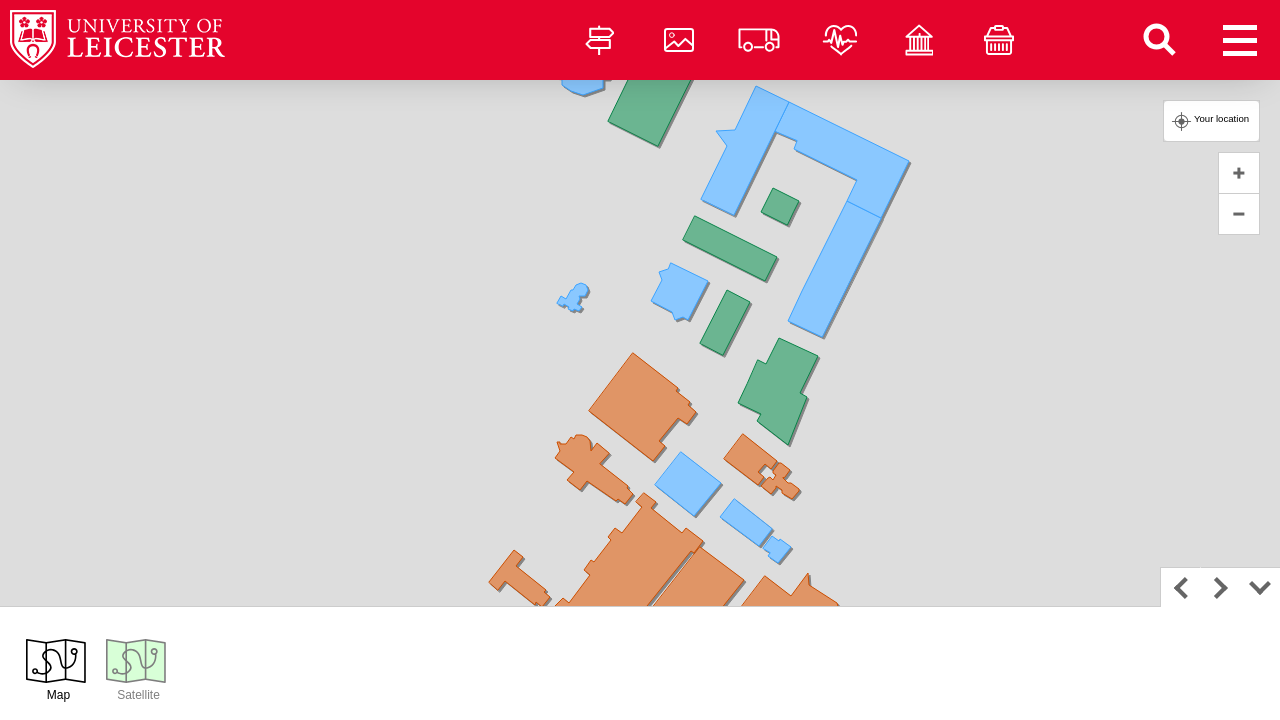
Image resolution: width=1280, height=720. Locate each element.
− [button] (1239, 214)
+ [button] (1239, 173)
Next (1220, 587)
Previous (1180, 587)
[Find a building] (1160, 40)
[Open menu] (1240, 40)
